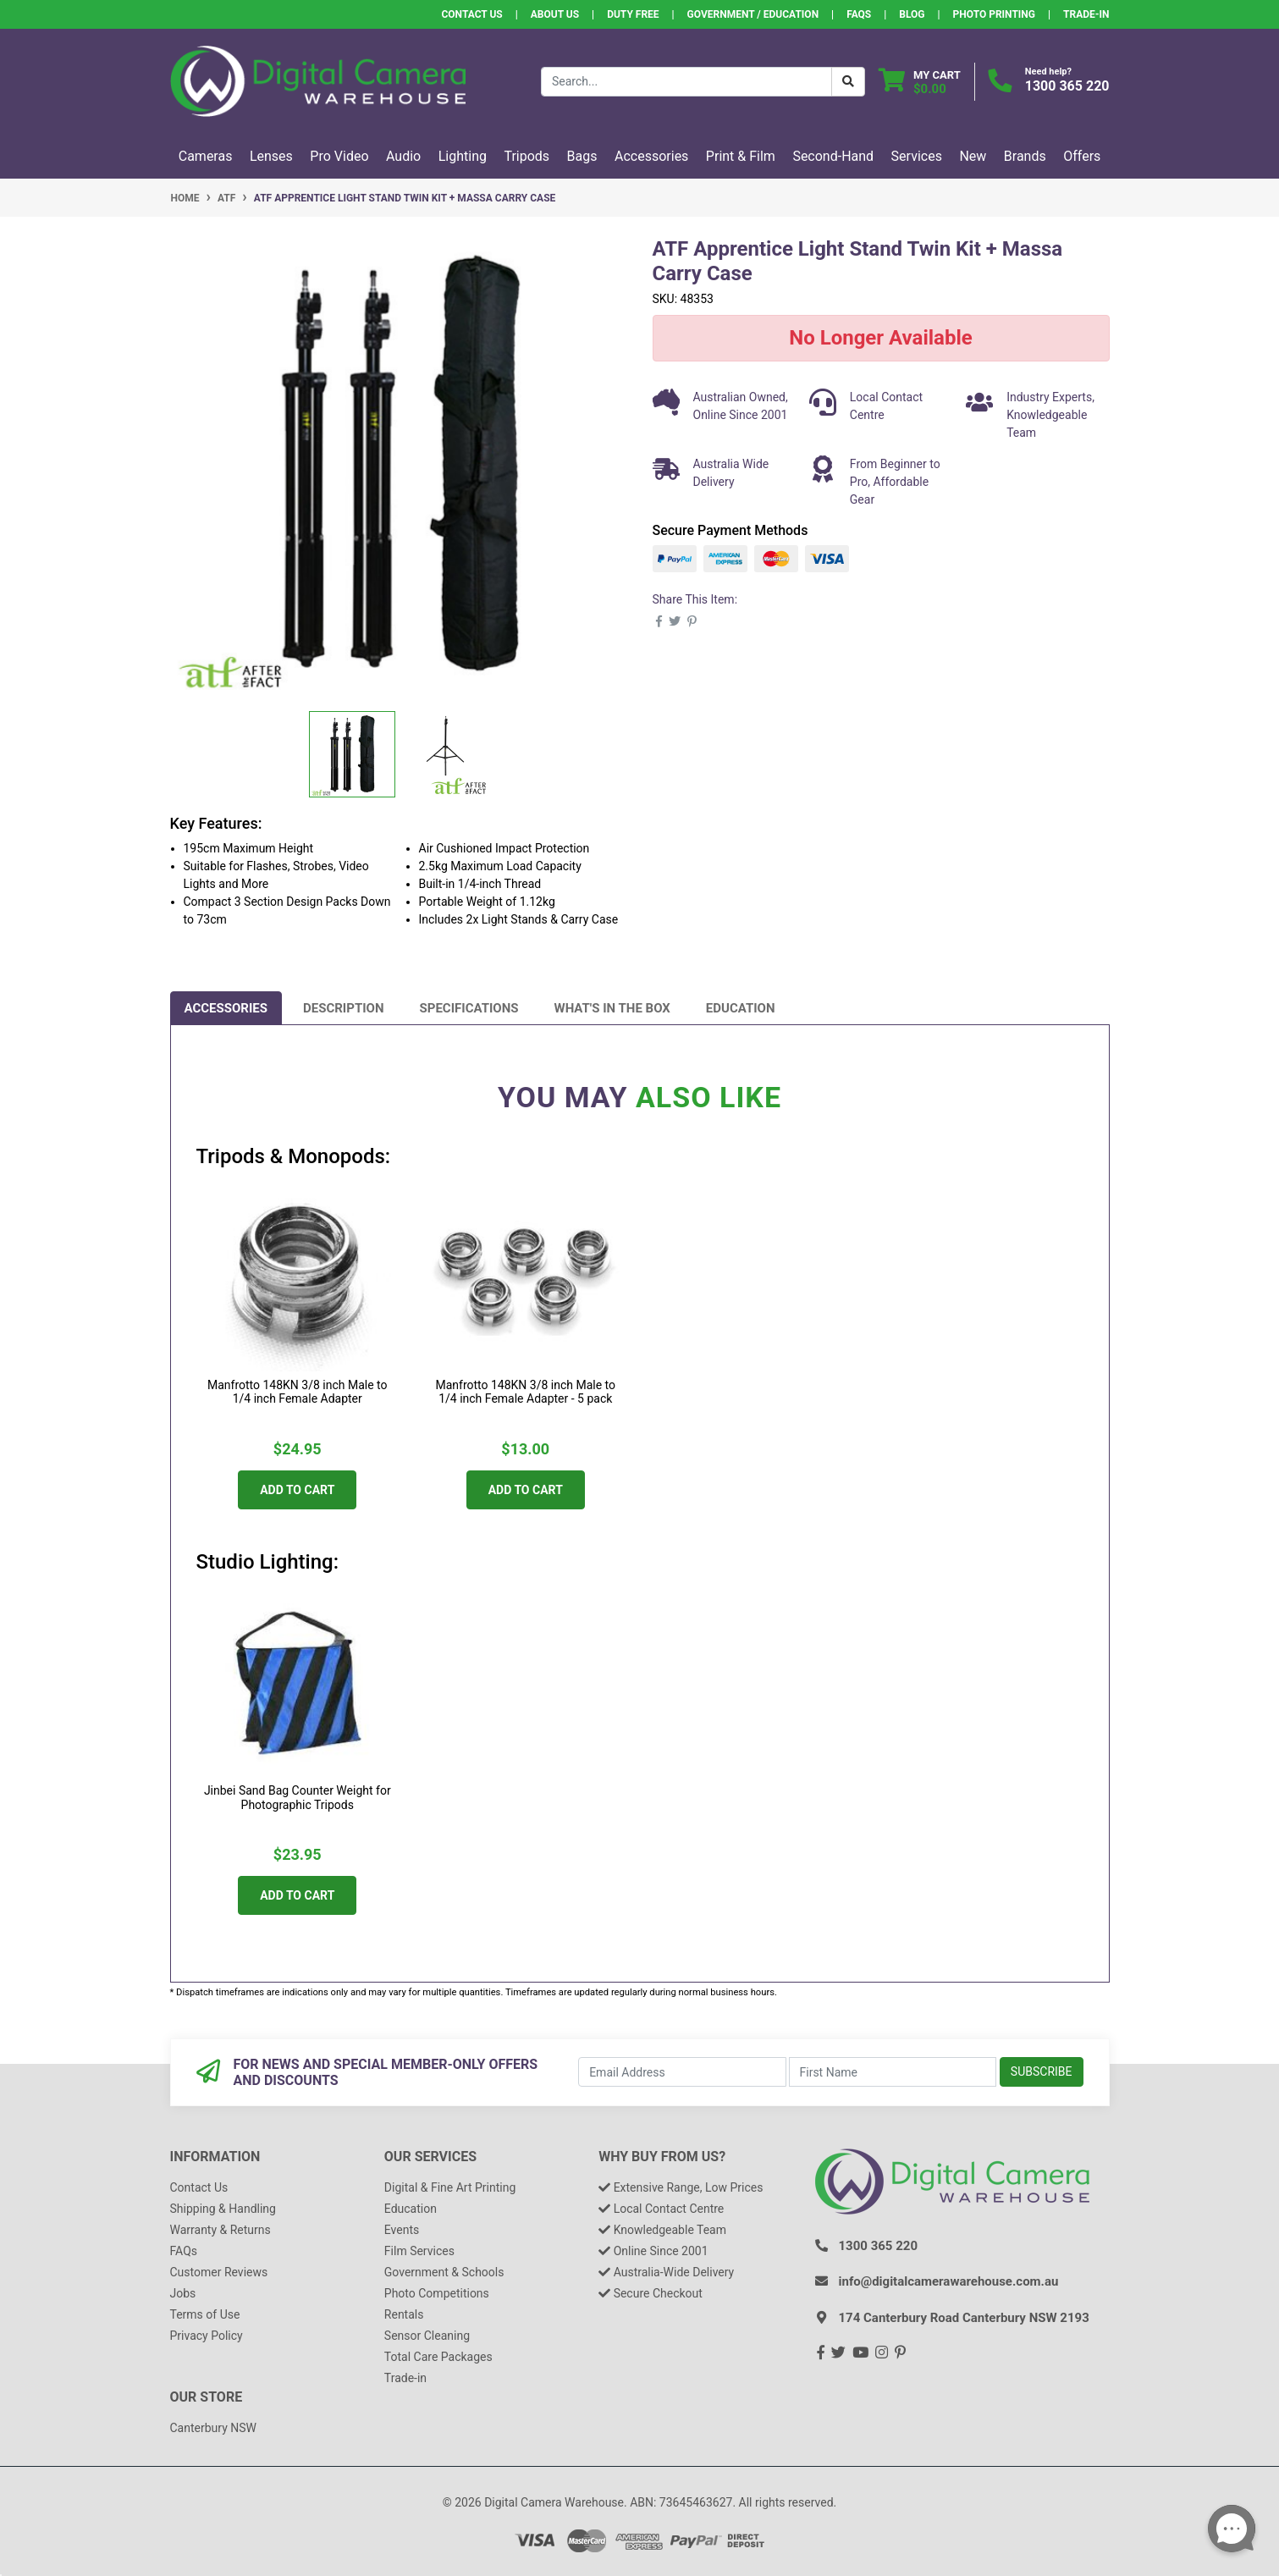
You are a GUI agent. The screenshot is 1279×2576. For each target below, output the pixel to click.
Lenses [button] (271, 156)
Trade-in (405, 2378)
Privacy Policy (206, 2335)
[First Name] (892, 2072)
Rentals (404, 2314)
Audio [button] (403, 156)
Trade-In (1086, 14)
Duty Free (633, 14)
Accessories (226, 1008)
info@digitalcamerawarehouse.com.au (949, 2281)
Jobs (183, 2293)
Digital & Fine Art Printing (449, 2187)
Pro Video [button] (339, 156)
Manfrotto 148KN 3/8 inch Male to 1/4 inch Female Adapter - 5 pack (525, 1392)
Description (343, 1008)
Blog (911, 14)
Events (401, 2230)
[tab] (226, 1008)
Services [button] (916, 156)
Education (740, 1008)
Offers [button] (1081, 156)
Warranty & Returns (220, 2230)
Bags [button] (582, 156)
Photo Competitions (436, 2293)
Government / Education (753, 14)
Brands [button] (1025, 156)
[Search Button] (848, 82)
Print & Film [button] (740, 156)
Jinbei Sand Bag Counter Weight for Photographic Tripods (297, 1798)
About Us (555, 14)
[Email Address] (682, 2072)
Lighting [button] (462, 156)
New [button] (972, 156)
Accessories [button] (651, 156)
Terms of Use (205, 2314)
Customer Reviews (219, 2272)
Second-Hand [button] (833, 156)
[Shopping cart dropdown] (920, 81)
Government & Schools (444, 2272)
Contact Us (471, 14)
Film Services (419, 2251)
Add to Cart (297, 1490)
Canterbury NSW (213, 2428)
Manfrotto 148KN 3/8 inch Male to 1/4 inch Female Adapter (297, 1392)
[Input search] (686, 82)
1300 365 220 (1067, 86)
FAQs (858, 14)
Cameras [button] (206, 156)
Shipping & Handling (223, 2208)
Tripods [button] (526, 156)
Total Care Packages (438, 2357)
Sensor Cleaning (427, 2335)
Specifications (469, 1008)
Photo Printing (994, 14)
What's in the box (612, 1008)
